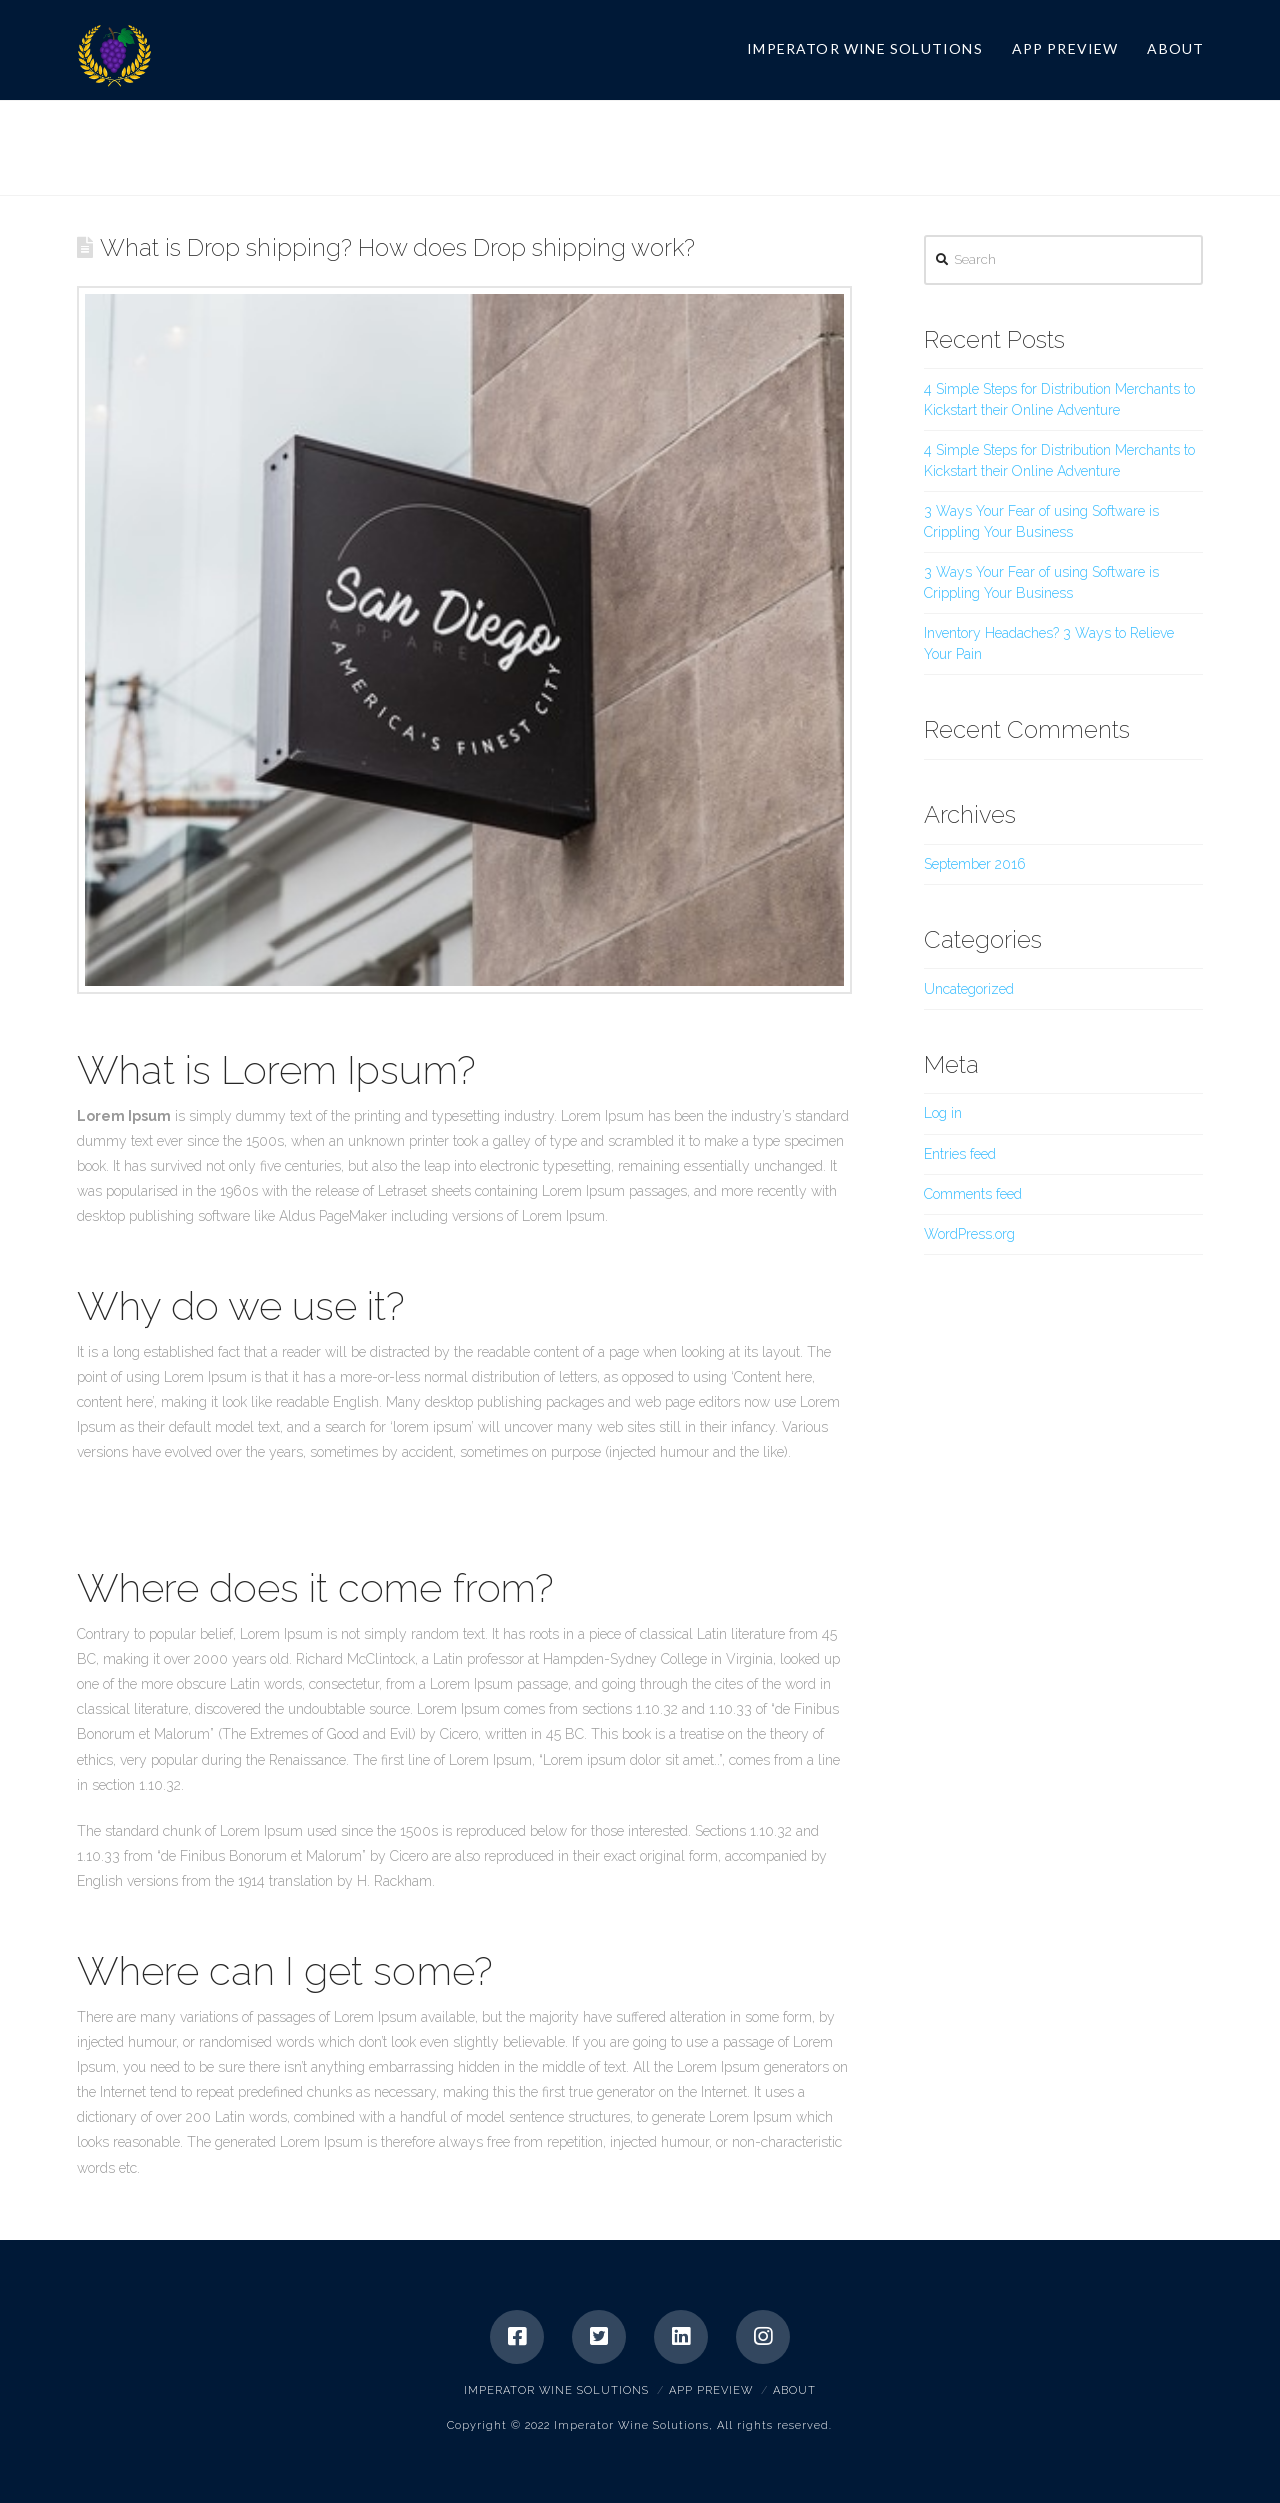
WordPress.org (969, 1234)
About (794, 2390)
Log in (943, 1113)
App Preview (711, 2390)
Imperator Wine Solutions (556, 2390)
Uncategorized (969, 989)
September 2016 (975, 864)
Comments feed (973, 1194)
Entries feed (960, 1154)
